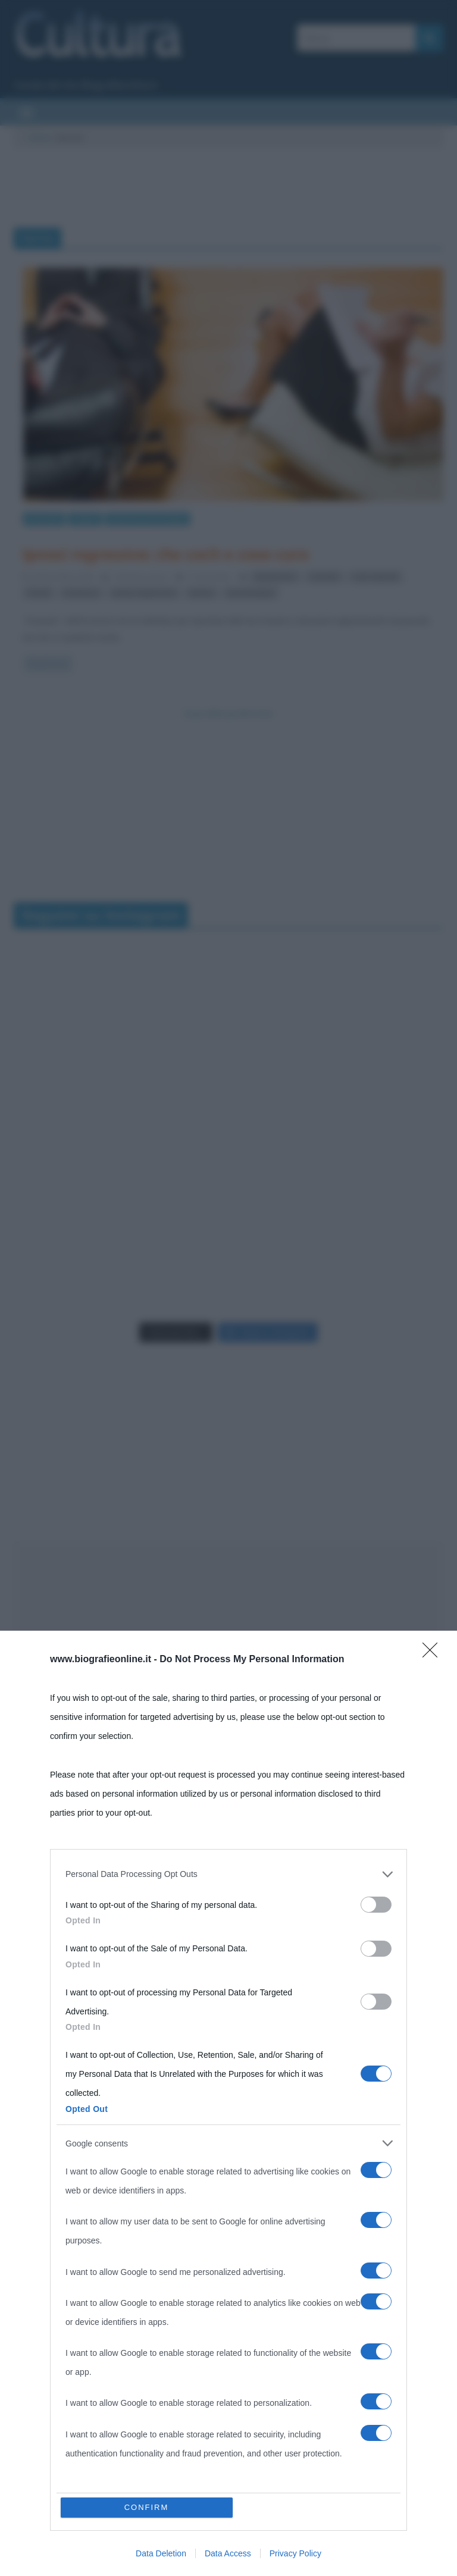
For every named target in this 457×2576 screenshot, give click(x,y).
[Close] (433, 2199)
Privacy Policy (295, 2553)
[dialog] (228, 2376)
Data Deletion (161, 2553)
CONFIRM (146, 2507)
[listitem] (228, 2418)
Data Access (228, 2553)
